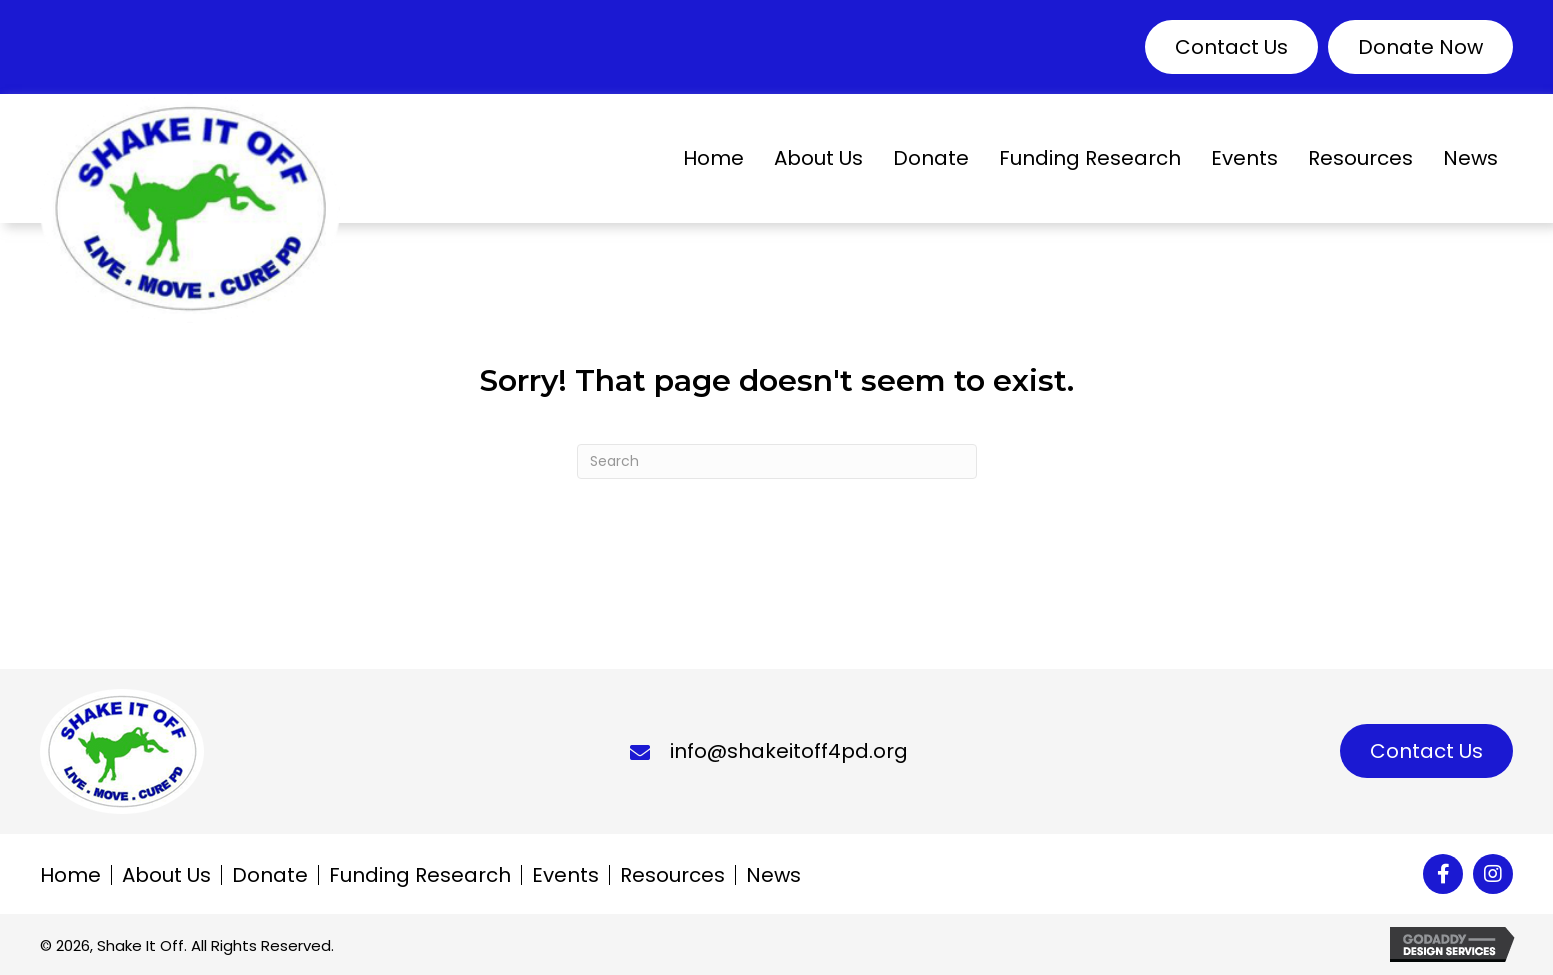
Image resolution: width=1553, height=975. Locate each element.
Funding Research (420, 875)
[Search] (777, 461)
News (773, 875)
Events (565, 875)
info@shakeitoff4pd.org (789, 751)
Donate (270, 875)
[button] (1231, 47)
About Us (166, 875)
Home (70, 875)
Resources (672, 875)
